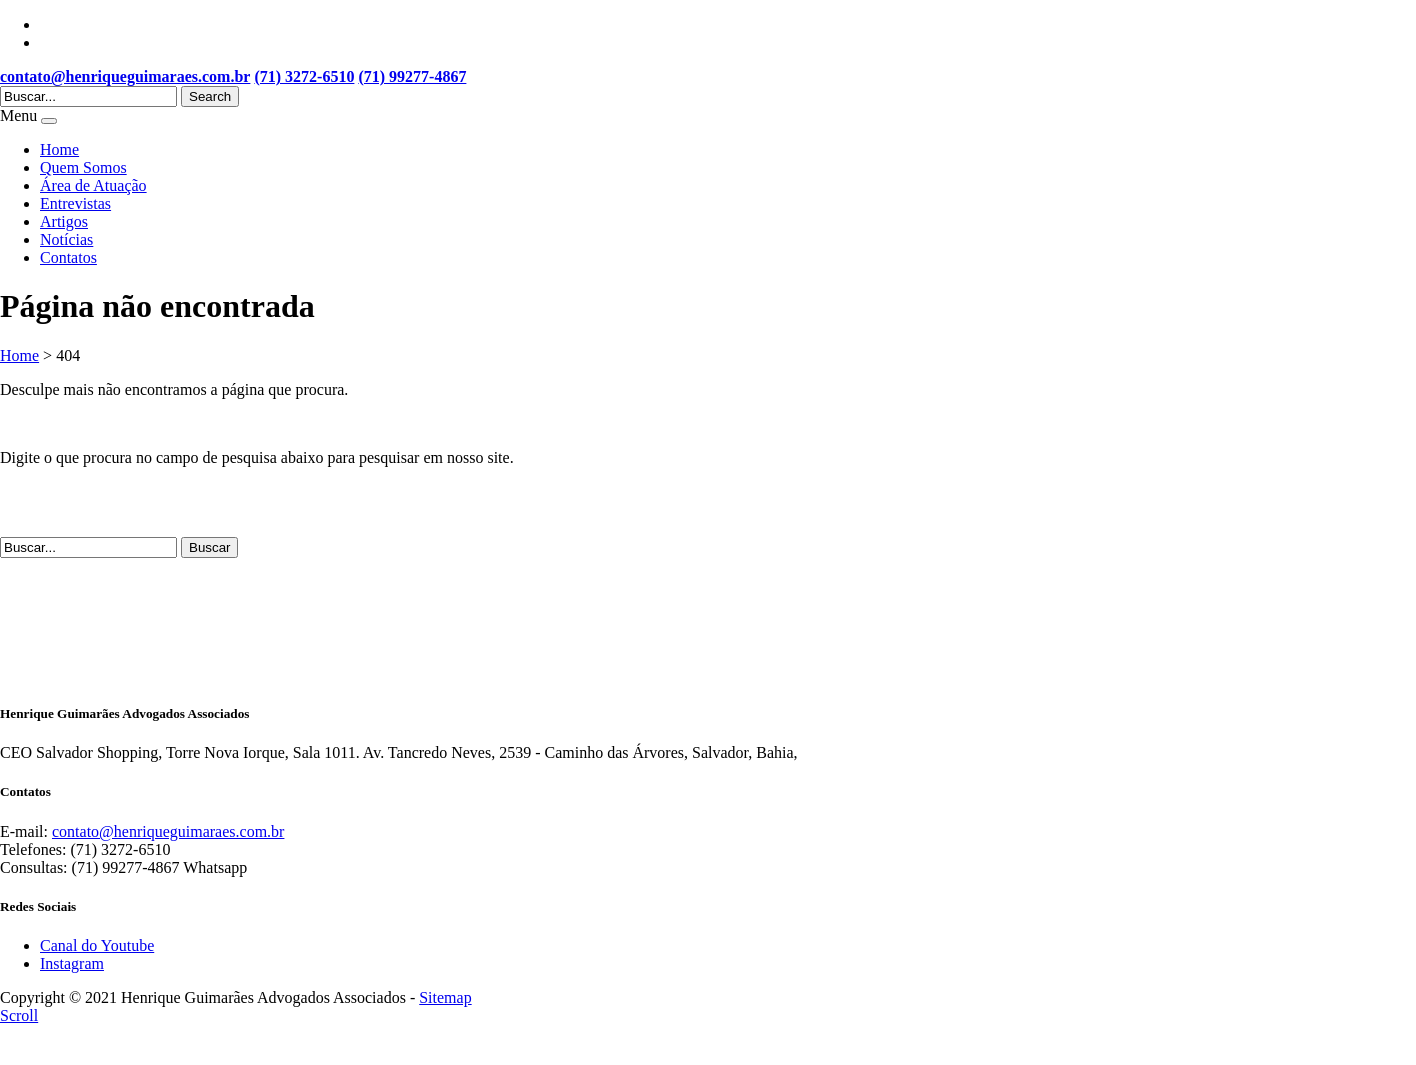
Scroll (19, 1015)
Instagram (72, 963)
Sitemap (445, 997)
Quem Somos (83, 167)
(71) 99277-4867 (412, 76)
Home (59, 149)
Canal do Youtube (97, 945)
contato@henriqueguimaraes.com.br (125, 76)
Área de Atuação (93, 185)
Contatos (68, 257)
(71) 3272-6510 (304, 76)
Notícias (66, 239)
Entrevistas (75, 203)
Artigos (64, 221)
